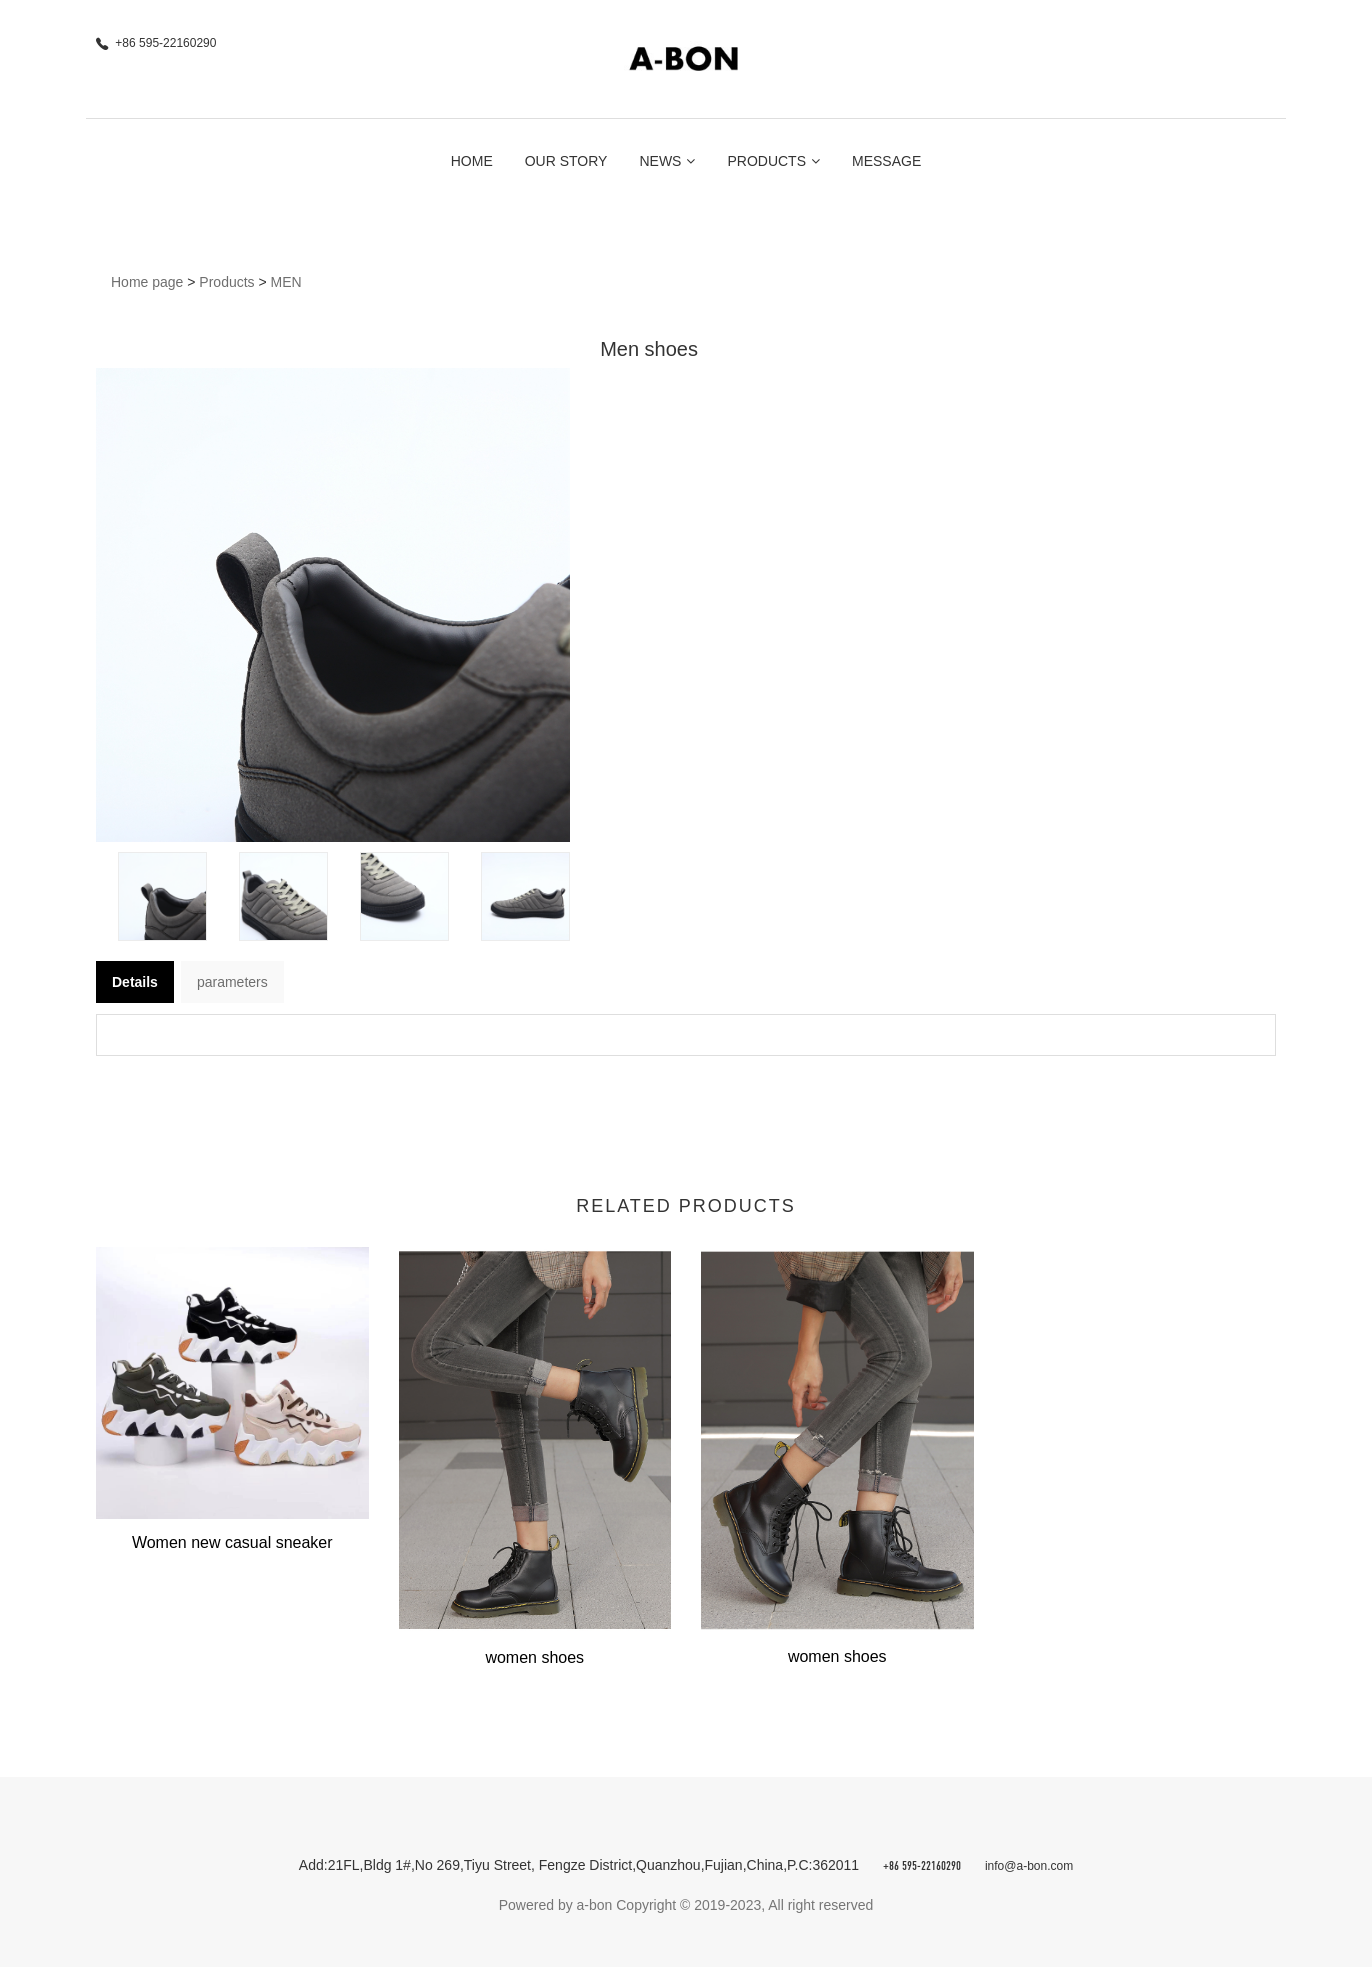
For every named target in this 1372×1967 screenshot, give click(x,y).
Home (472, 161)
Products (773, 161)
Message (886, 161)
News (667, 161)
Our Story (566, 161)
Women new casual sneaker (232, 1542)
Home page (147, 282)
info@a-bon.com (1029, 1866)
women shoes (534, 1657)
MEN (286, 282)
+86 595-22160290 (922, 1866)
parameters (232, 982)
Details (135, 982)
